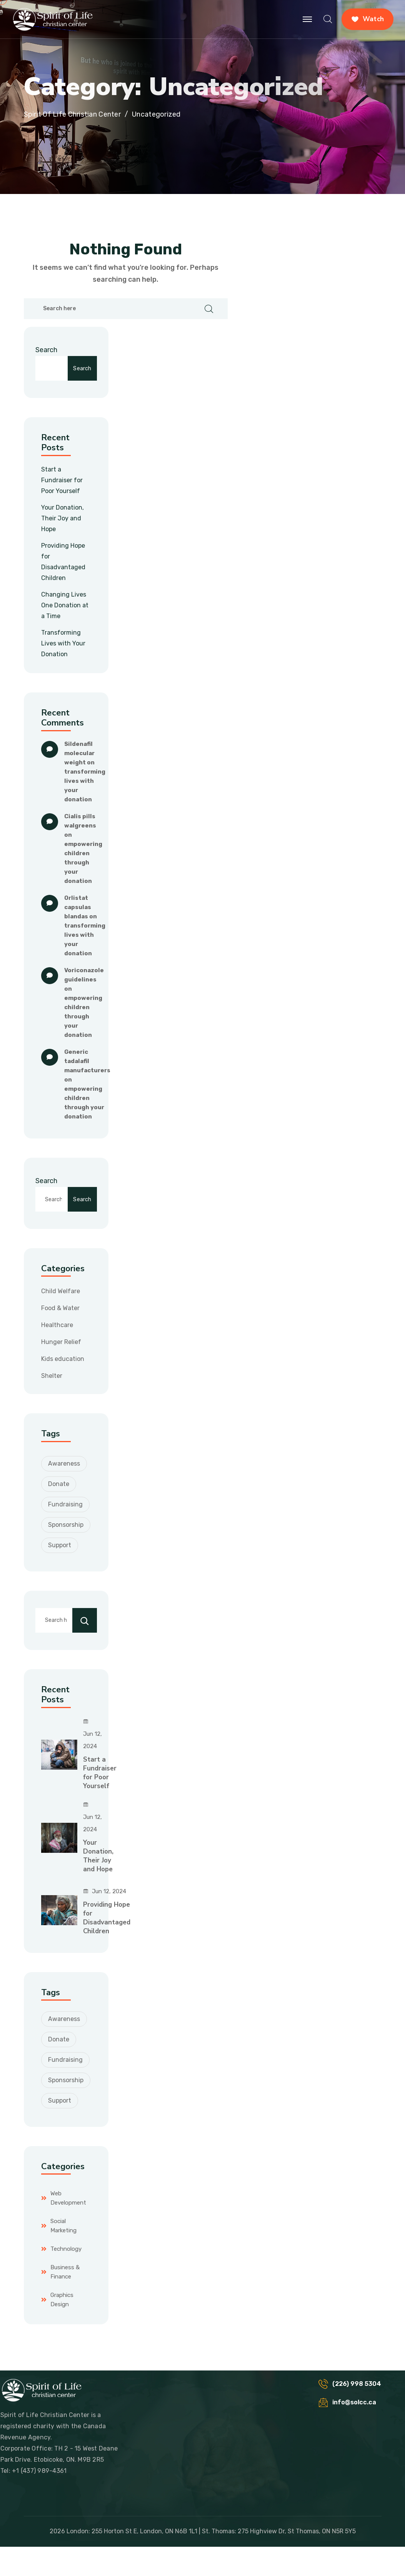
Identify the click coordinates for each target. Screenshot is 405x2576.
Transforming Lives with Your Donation (63, 643)
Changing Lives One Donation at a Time (64, 605)
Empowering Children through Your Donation (83, 862)
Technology (66, 2248)
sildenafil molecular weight (80, 753)
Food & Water (60, 1308)
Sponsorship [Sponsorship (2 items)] (65, 1524)
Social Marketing (63, 2226)
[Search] (84, 1620)
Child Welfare (60, 1291)
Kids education (62, 1358)
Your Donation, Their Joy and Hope (62, 518)
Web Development (68, 2198)
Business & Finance (65, 2272)
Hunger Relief (61, 1342)
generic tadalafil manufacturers (87, 1061)
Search (46, 350)
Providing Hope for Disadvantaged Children (106, 1918)
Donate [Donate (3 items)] (58, 1484)
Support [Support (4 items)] (59, 1545)
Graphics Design (61, 2300)
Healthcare (57, 1325)
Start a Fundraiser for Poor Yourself (62, 480)
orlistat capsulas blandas (78, 907)
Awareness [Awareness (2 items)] (64, 1463)
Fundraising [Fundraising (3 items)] (65, 1504)
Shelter (51, 1375)
